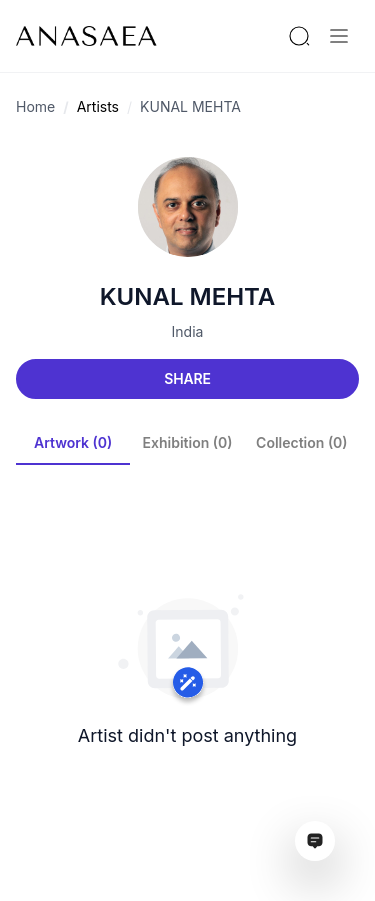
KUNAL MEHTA (190, 106)
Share (187, 378)
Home (35, 106)
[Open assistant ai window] (315, 841)
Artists (98, 106)
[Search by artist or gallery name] (299, 36)
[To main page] (86, 36)
